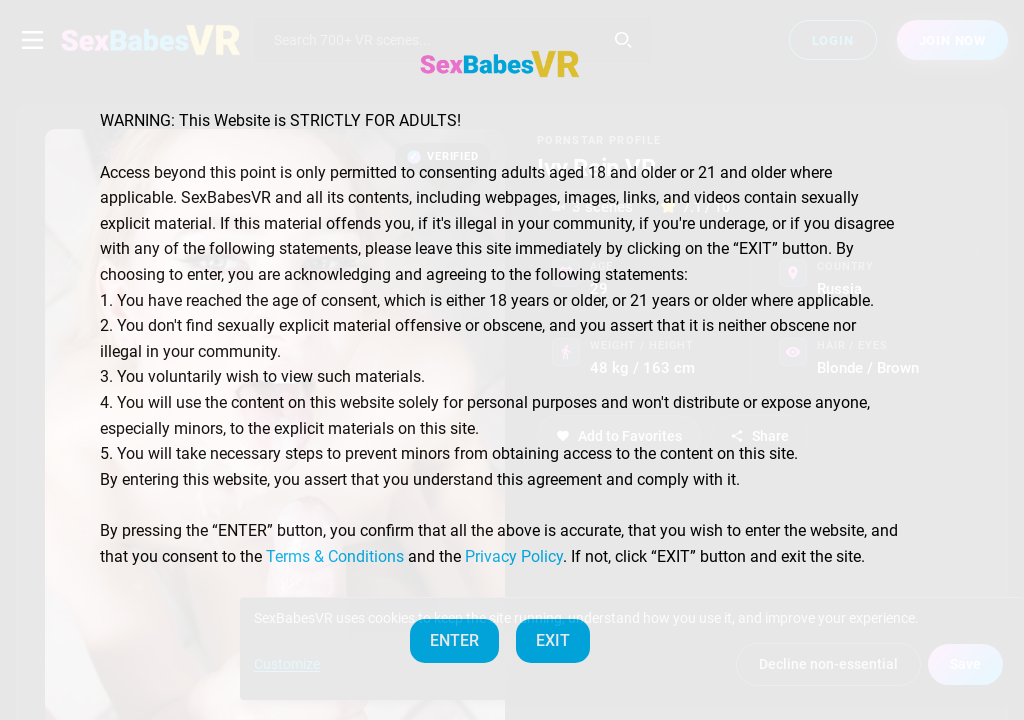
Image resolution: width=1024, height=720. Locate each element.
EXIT (553, 640)
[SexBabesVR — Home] (500, 64)
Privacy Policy (514, 556)
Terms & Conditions (335, 556)
